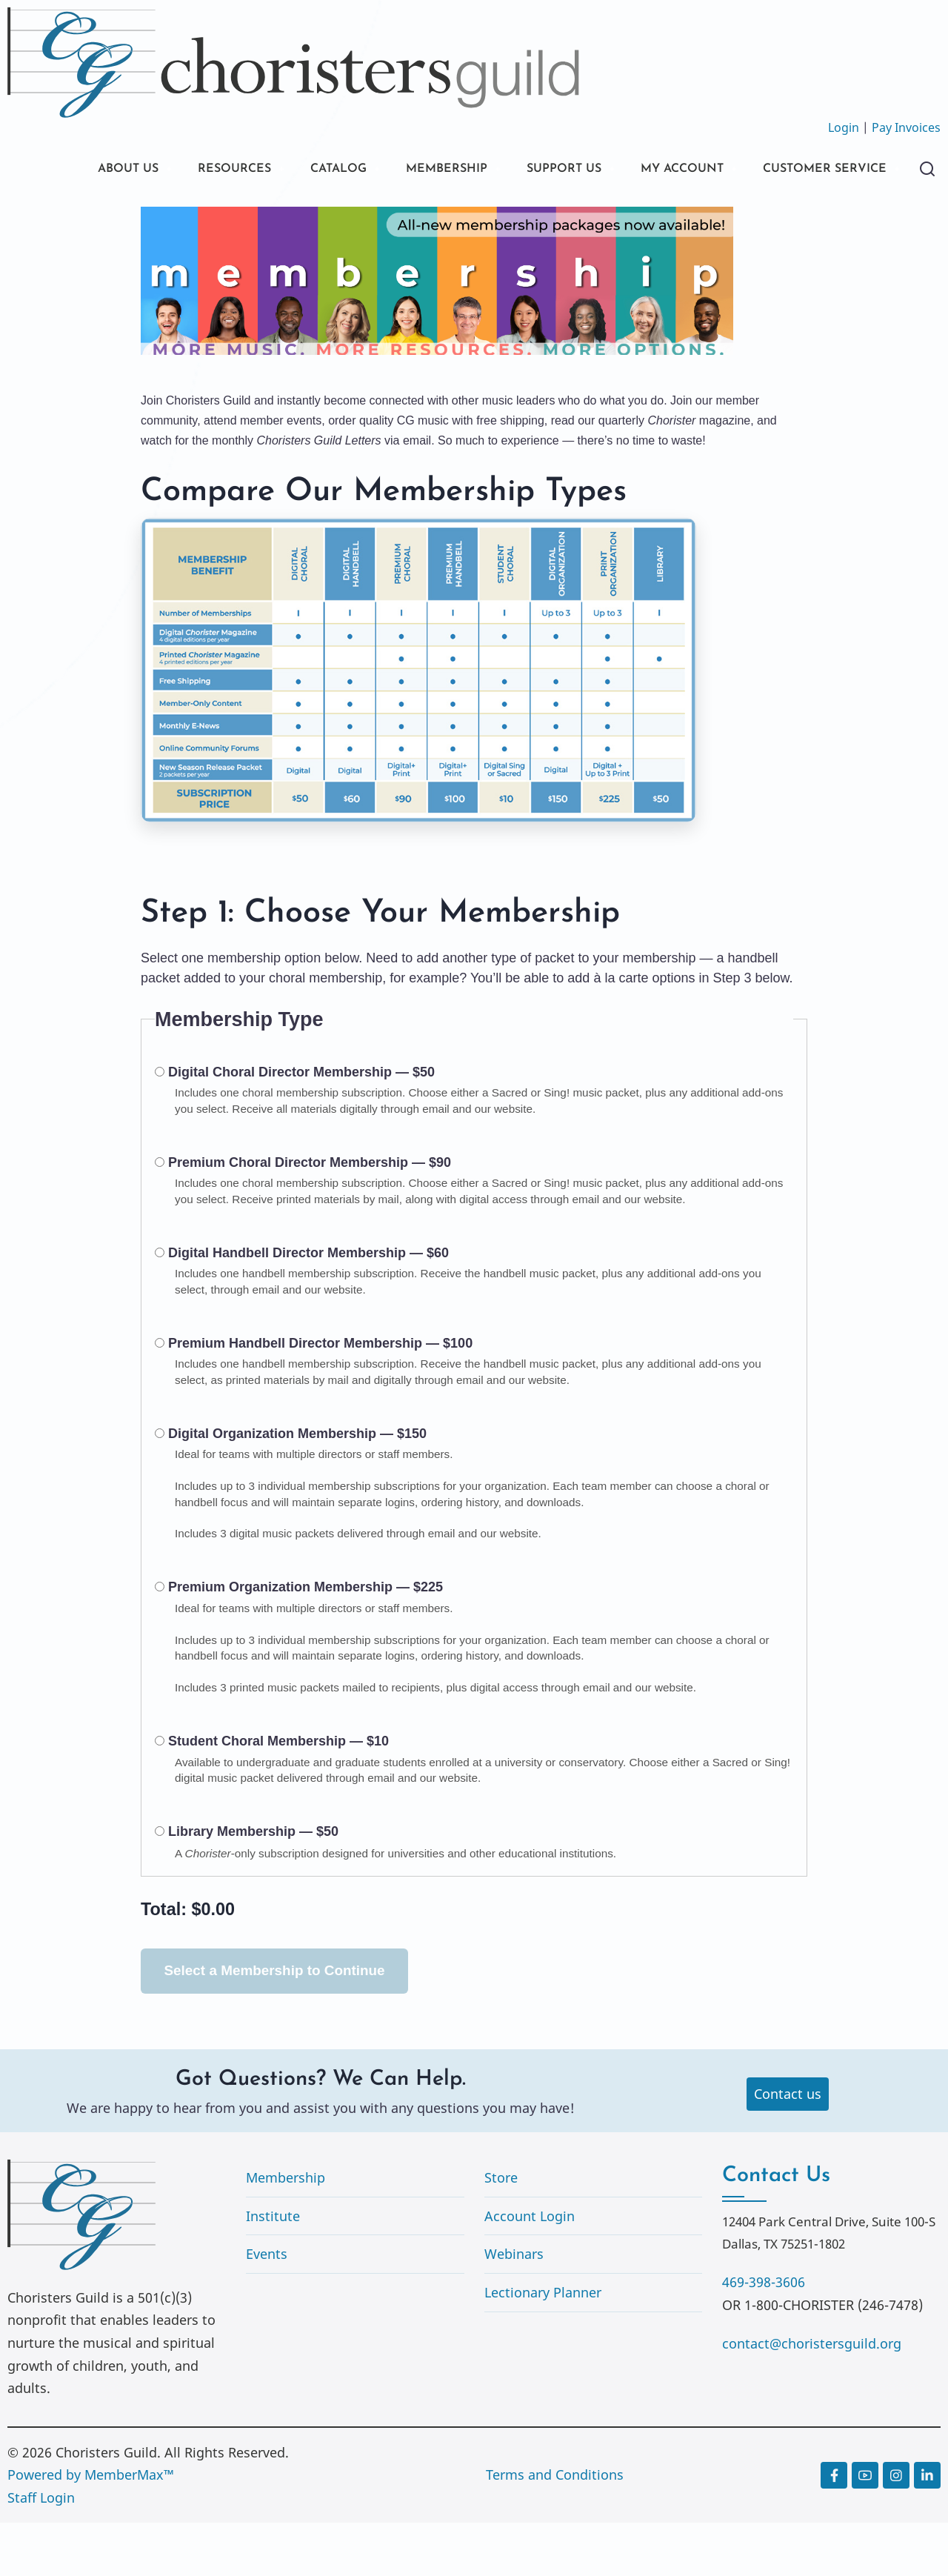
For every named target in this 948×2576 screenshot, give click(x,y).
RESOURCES (198, 170)
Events (266, 2307)
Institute (273, 2269)
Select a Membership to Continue (274, 2023)
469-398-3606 (763, 2335)
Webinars (514, 2307)
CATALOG (311, 170)
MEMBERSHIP (429, 170)
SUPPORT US (555, 170)
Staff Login (41, 2551)
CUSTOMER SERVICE (118, 220)
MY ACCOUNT (684, 170)
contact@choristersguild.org (811, 2397)
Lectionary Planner (542, 2345)
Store (501, 2231)
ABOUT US (84, 170)
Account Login (529, 2269)
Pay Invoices (906, 127)
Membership (285, 2231)
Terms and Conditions (555, 2528)
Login (843, 127)
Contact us (787, 2147)
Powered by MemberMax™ (90, 2528)
